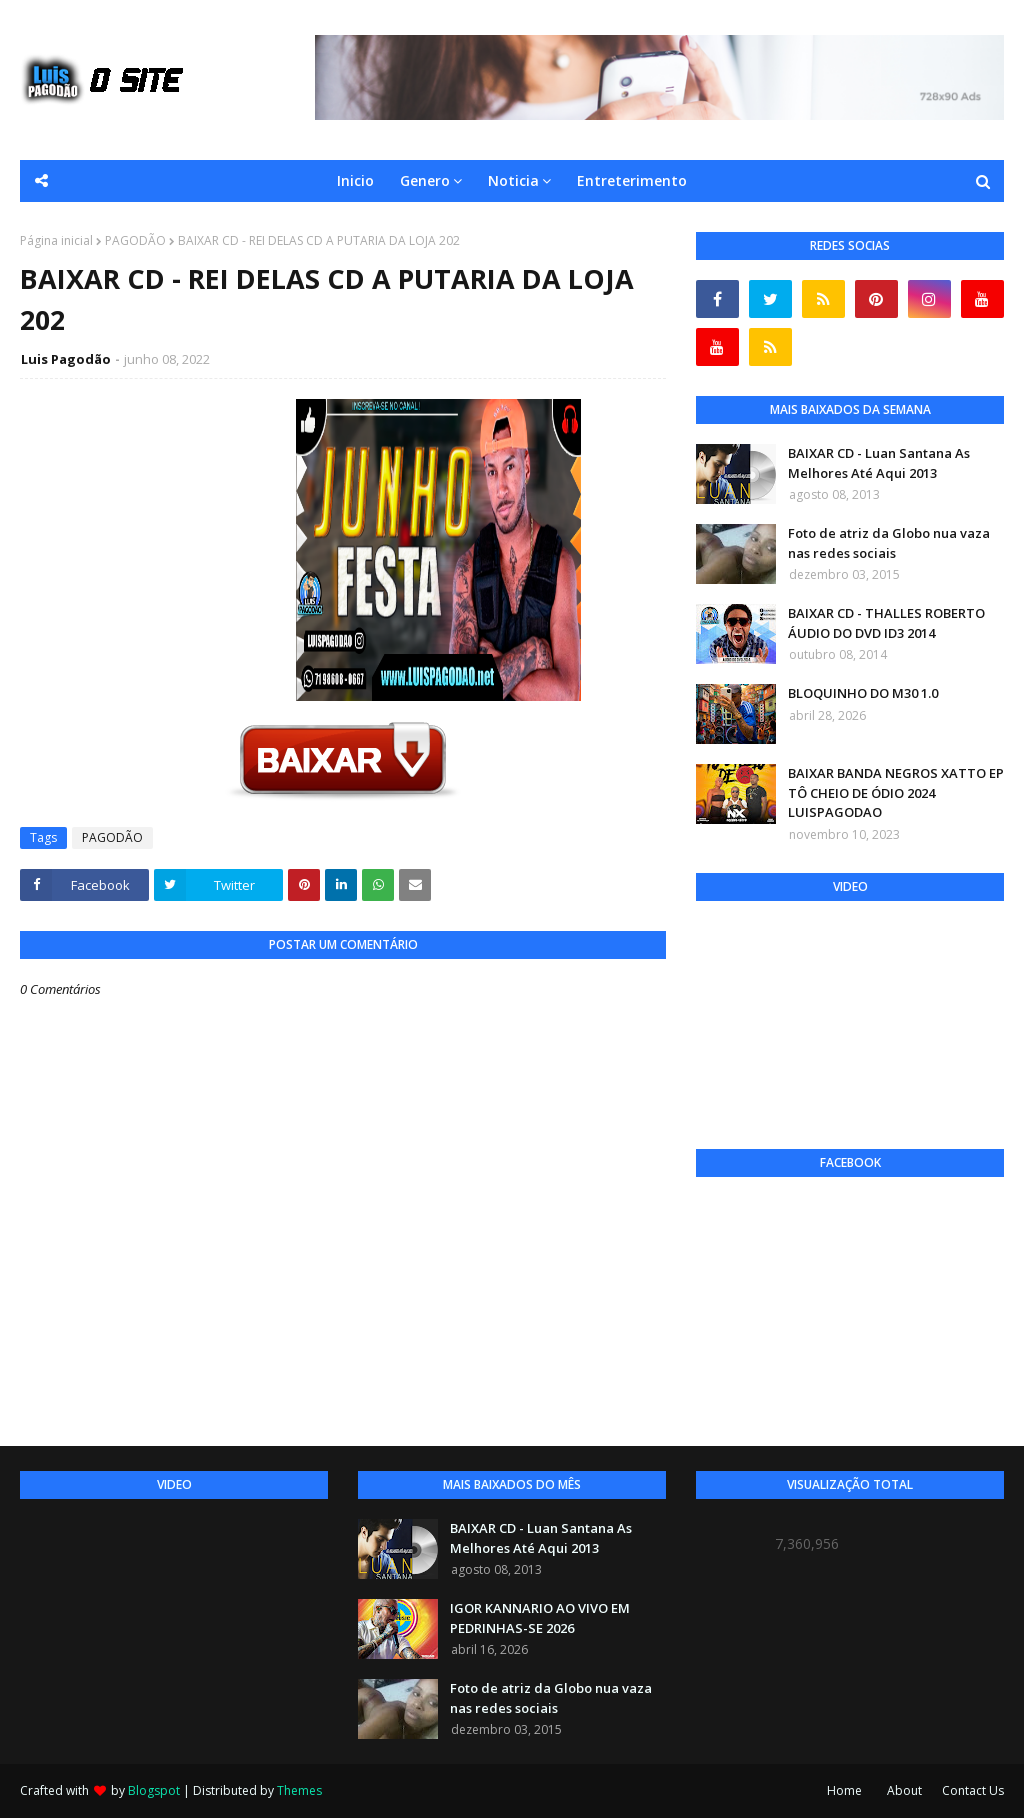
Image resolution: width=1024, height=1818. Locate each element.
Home (844, 1790)
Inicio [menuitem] (355, 180)
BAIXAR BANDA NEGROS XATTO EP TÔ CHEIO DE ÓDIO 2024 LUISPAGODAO (896, 792)
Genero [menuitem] (425, 180)
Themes (299, 1790)
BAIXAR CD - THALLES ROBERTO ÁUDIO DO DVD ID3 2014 (886, 623)
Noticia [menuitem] (513, 180)
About (904, 1790)
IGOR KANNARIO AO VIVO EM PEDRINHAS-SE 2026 (540, 1618)
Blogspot (154, 1790)
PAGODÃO (135, 240)
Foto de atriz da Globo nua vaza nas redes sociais (889, 543)
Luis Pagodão (66, 359)
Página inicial (56, 240)
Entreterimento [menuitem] (632, 180)
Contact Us (973, 1790)
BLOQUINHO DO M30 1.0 (863, 693)
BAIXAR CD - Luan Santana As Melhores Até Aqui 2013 (879, 463)
